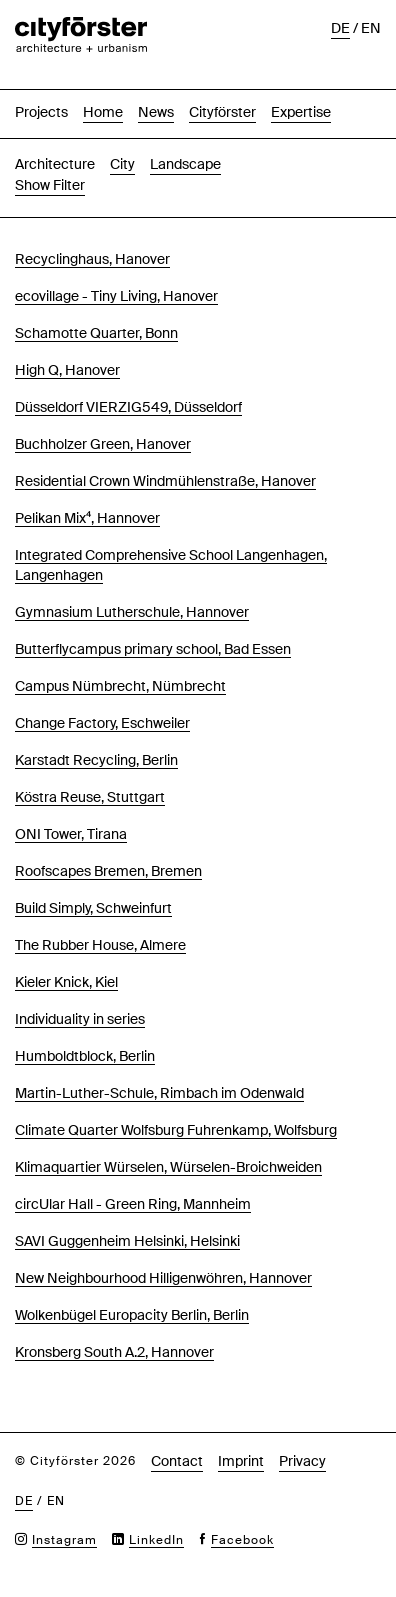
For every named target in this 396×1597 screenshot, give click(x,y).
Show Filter (50, 185)
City (122, 164)
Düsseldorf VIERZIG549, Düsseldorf (128, 407)
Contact (177, 1461)
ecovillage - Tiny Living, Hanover (116, 296)
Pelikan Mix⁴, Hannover (87, 518)
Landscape (185, 164)
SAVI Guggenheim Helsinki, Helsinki (127, 1241)
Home (103, 112)
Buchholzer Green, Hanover (103, 444)
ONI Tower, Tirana (71, 834)
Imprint (241, 1461)
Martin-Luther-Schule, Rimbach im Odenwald (159, 1093)
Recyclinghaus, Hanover (92, 259)
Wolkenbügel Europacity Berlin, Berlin (132, 1315)
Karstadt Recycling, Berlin (96, 760)
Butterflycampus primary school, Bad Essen (153, 649)
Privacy (302, 1461)
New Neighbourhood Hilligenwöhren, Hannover (163, 1278)
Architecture (55, 164)
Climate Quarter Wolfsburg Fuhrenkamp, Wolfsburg (176, 1130)
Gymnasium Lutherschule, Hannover (132, 612)
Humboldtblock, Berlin (85, 1056)
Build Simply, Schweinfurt (93, 908)
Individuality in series (80, 1019)
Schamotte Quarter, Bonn (96, 333)
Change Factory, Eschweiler (102, 723)
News (156, 112)
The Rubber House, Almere (100, 945)
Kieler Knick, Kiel (66, 982)
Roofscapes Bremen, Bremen (108, 871)
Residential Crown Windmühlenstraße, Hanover (165, 481)
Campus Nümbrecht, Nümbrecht (120, 686)
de (340, 28)
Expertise (301, 112)
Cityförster (222, 112)
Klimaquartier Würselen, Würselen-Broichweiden (168, 1167)
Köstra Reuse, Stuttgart (90, 797)
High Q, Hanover (67, 370)
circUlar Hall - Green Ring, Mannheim (133, 1204)
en (371, 28)
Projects (41, 112)
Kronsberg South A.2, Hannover (114, 1352)
